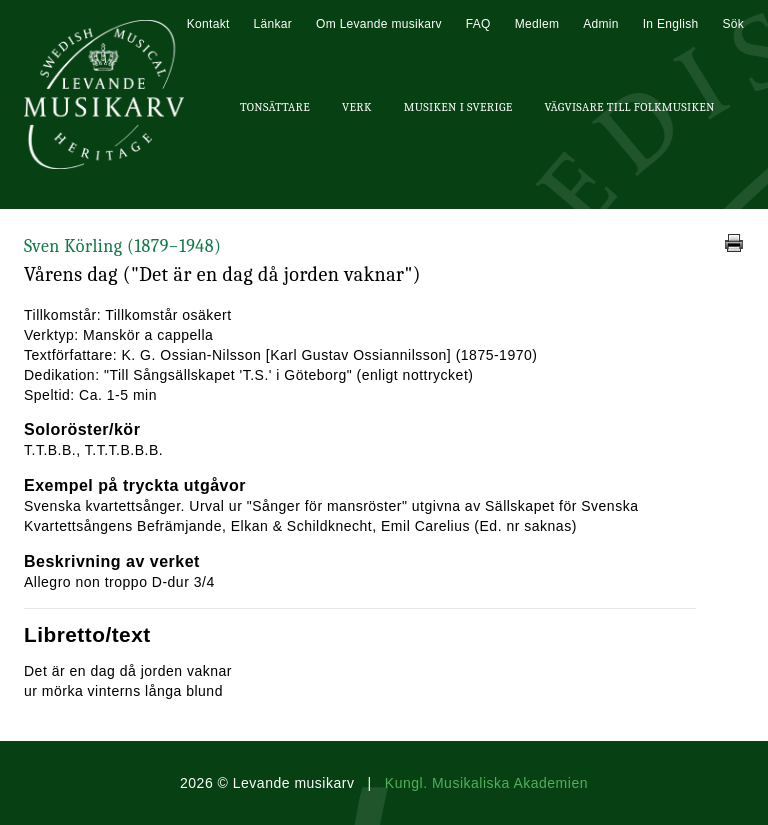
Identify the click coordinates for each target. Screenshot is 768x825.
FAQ (478, 24)
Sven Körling (122, 246)
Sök (733, 24)
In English (671, 24)
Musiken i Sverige (458, 107)
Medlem (537, 24)
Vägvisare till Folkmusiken (629, 107)
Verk (357, 107)
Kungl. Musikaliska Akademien (486, 783)
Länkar (273, 24)
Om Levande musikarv (379, 24)
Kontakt (208, 24)
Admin (601, 24)
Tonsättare (275, 107)
